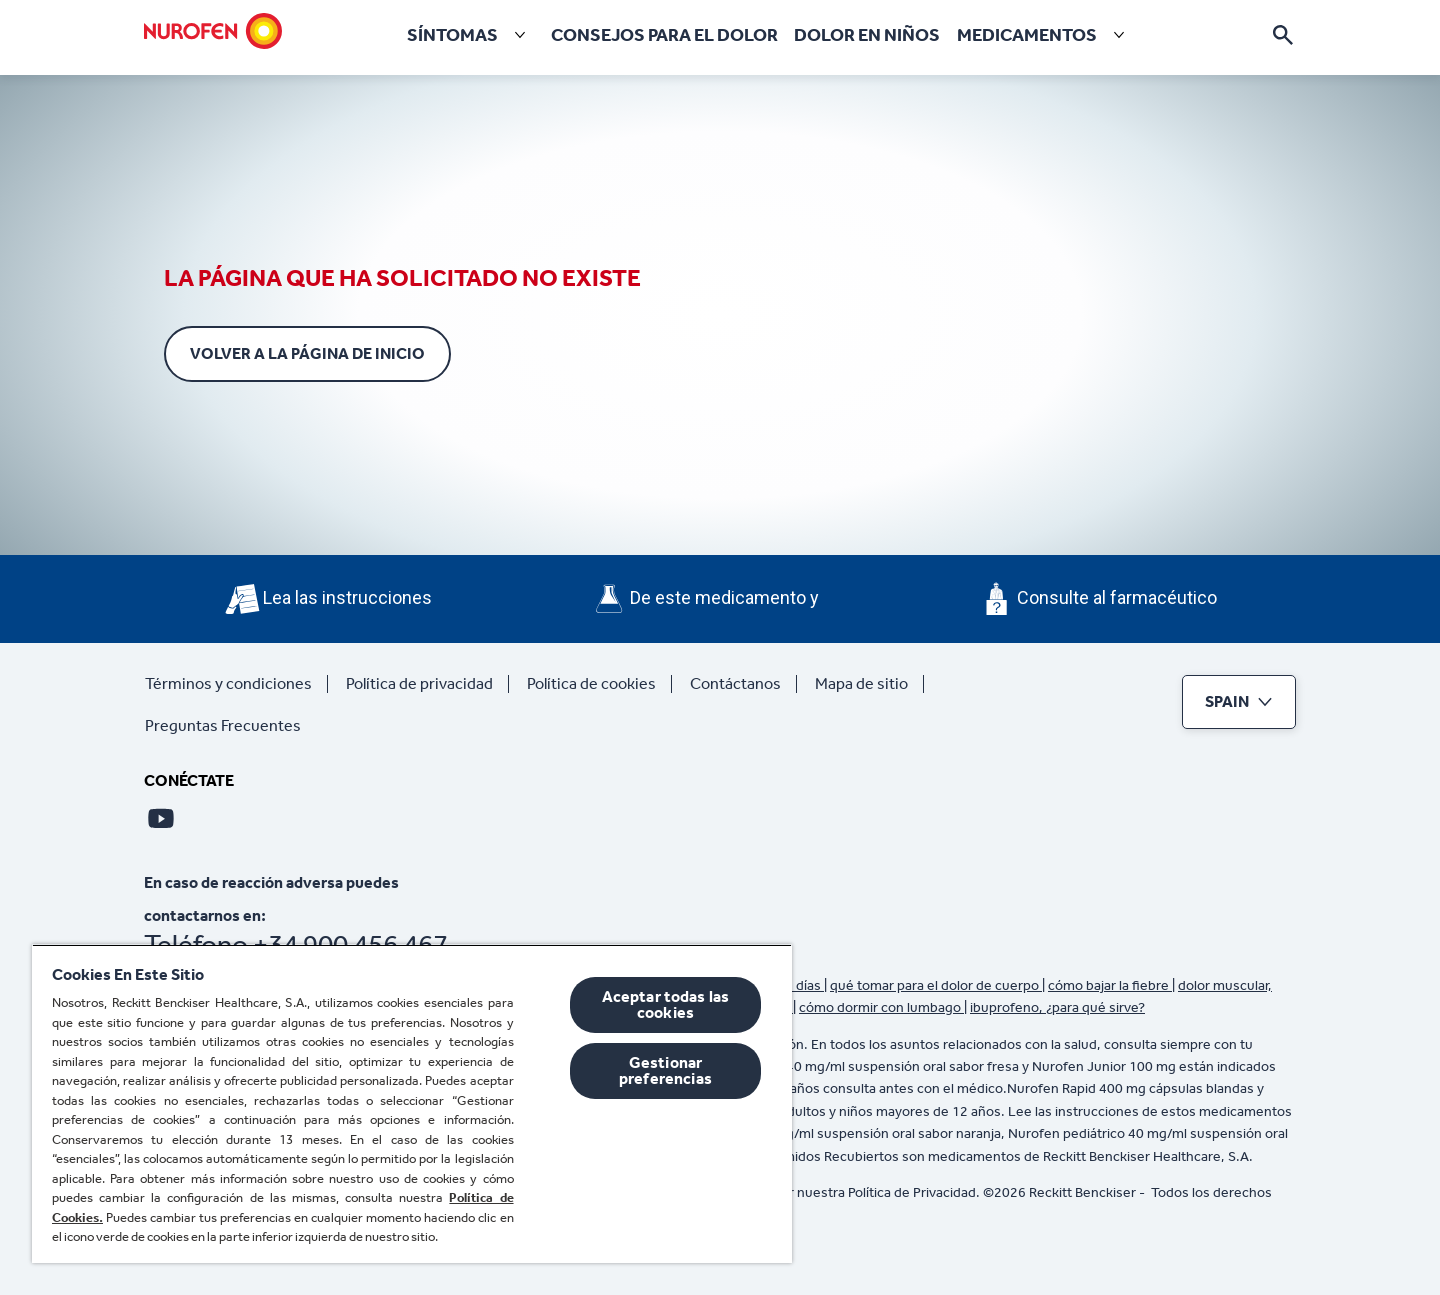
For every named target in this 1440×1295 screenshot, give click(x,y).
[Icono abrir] (1283, 35)
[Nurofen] (213, 31)
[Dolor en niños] (867, 35)
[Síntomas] (470, 35)
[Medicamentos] (1045, 35)
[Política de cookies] (599, 684)
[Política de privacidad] (427, 684)
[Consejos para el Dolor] (664, 35)
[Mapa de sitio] (869, 684)
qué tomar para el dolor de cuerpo (936, 985)
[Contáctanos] (743, 684)
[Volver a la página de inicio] (307, 354)
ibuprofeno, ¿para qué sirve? (1057, 1007)
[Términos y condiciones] (236, 684)
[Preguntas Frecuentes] (231, 726)
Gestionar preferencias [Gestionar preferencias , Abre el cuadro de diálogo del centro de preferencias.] (665, 1070)
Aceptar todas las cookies (666, 1004)
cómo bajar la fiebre (1110, 985)
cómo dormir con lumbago (881, 1007)
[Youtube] (161, 818)
